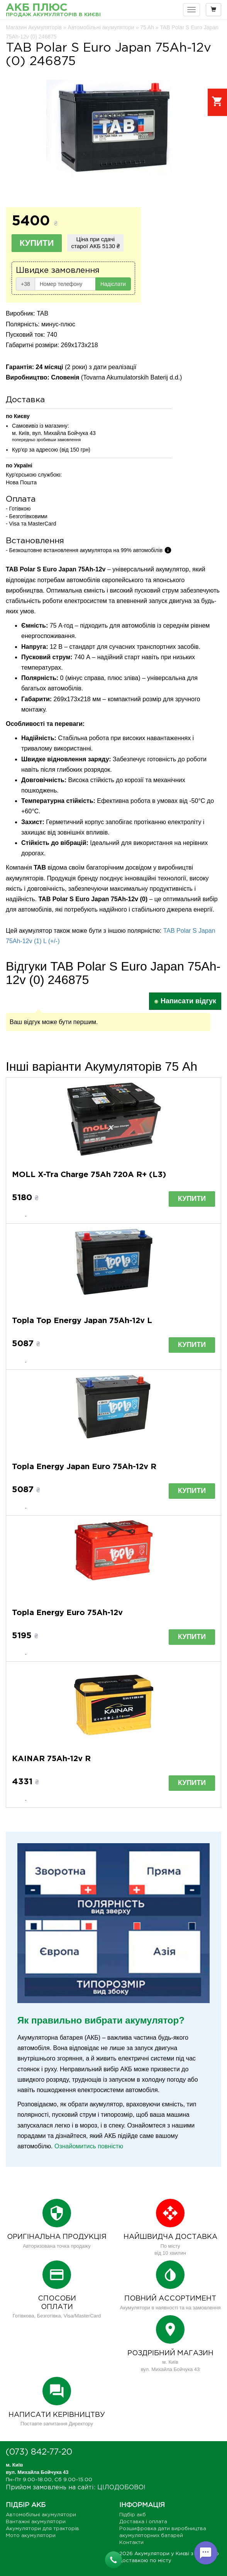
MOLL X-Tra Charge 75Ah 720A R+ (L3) (89, 1174)
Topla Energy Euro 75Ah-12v (67, 1612)
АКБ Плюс (53, 10)
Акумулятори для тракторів (42, 2529)
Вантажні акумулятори (36, 2522)
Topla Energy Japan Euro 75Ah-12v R (84, 1466)
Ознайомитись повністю (88, 2146)
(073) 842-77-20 (39, 2452)
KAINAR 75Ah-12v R (51, 1758)
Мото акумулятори (31, 2536)
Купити (37, 243)
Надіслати (113, 284)
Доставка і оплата (143, 2522)
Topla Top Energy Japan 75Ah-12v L (82, 1320)
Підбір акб (132, 2515)
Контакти (131, 2543)
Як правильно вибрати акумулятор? (101, 2020)
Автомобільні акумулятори (41, 2515)
